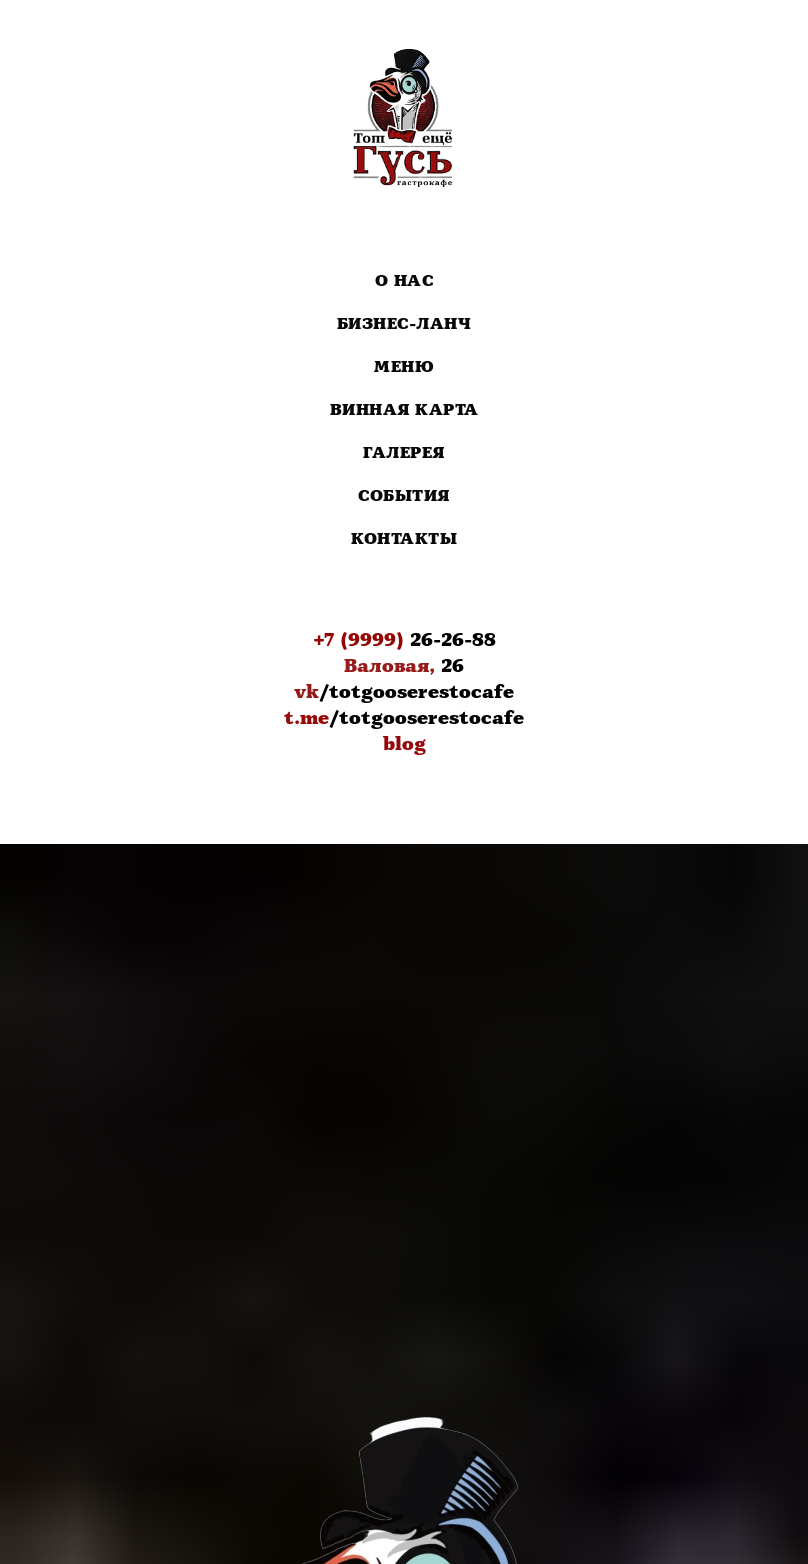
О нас (404, 281)
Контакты (404, 539)
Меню (404, 367)
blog (404, 744)
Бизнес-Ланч (404, 324)
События (404, 496)
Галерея (404, 453)
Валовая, (389, 666)
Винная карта (404, 410)
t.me (306, 718)
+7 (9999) (358, 640)
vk (306, 692)
